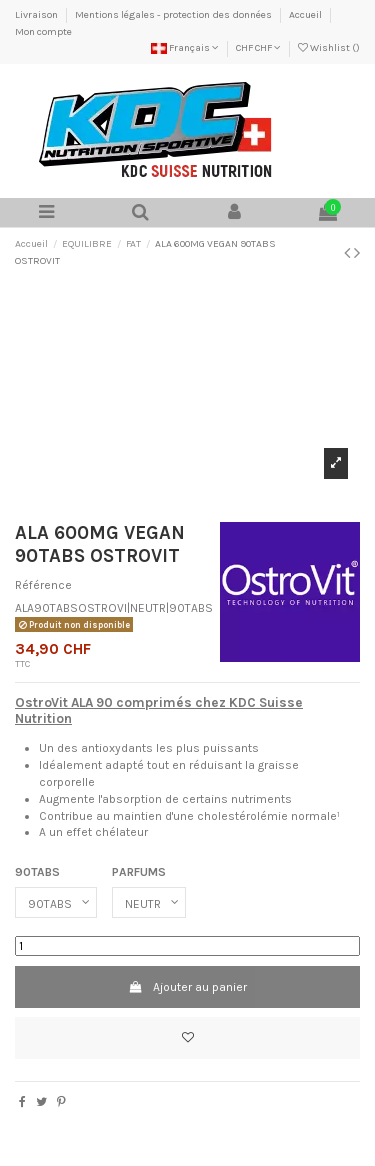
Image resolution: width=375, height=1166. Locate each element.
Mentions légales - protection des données (174, 15)
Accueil (306, 15)
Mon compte (43, 32)
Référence (43, 585)
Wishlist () (329, 48)
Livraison (37, 15)
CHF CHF (258, 48)
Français (185, 48)
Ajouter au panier (187, 987)
